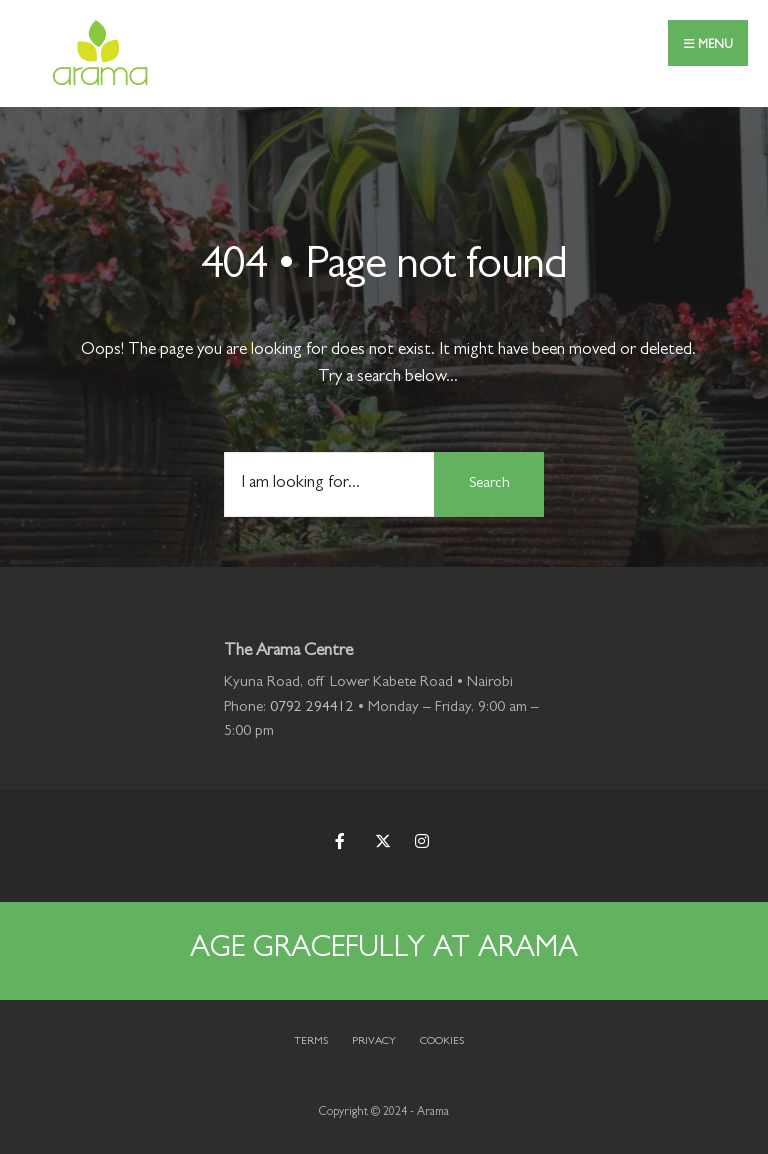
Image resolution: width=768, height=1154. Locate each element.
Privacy (374, 1041)
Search (489, 484)
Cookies (442, 1041)
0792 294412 (312, 708)
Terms (311, 1041)
